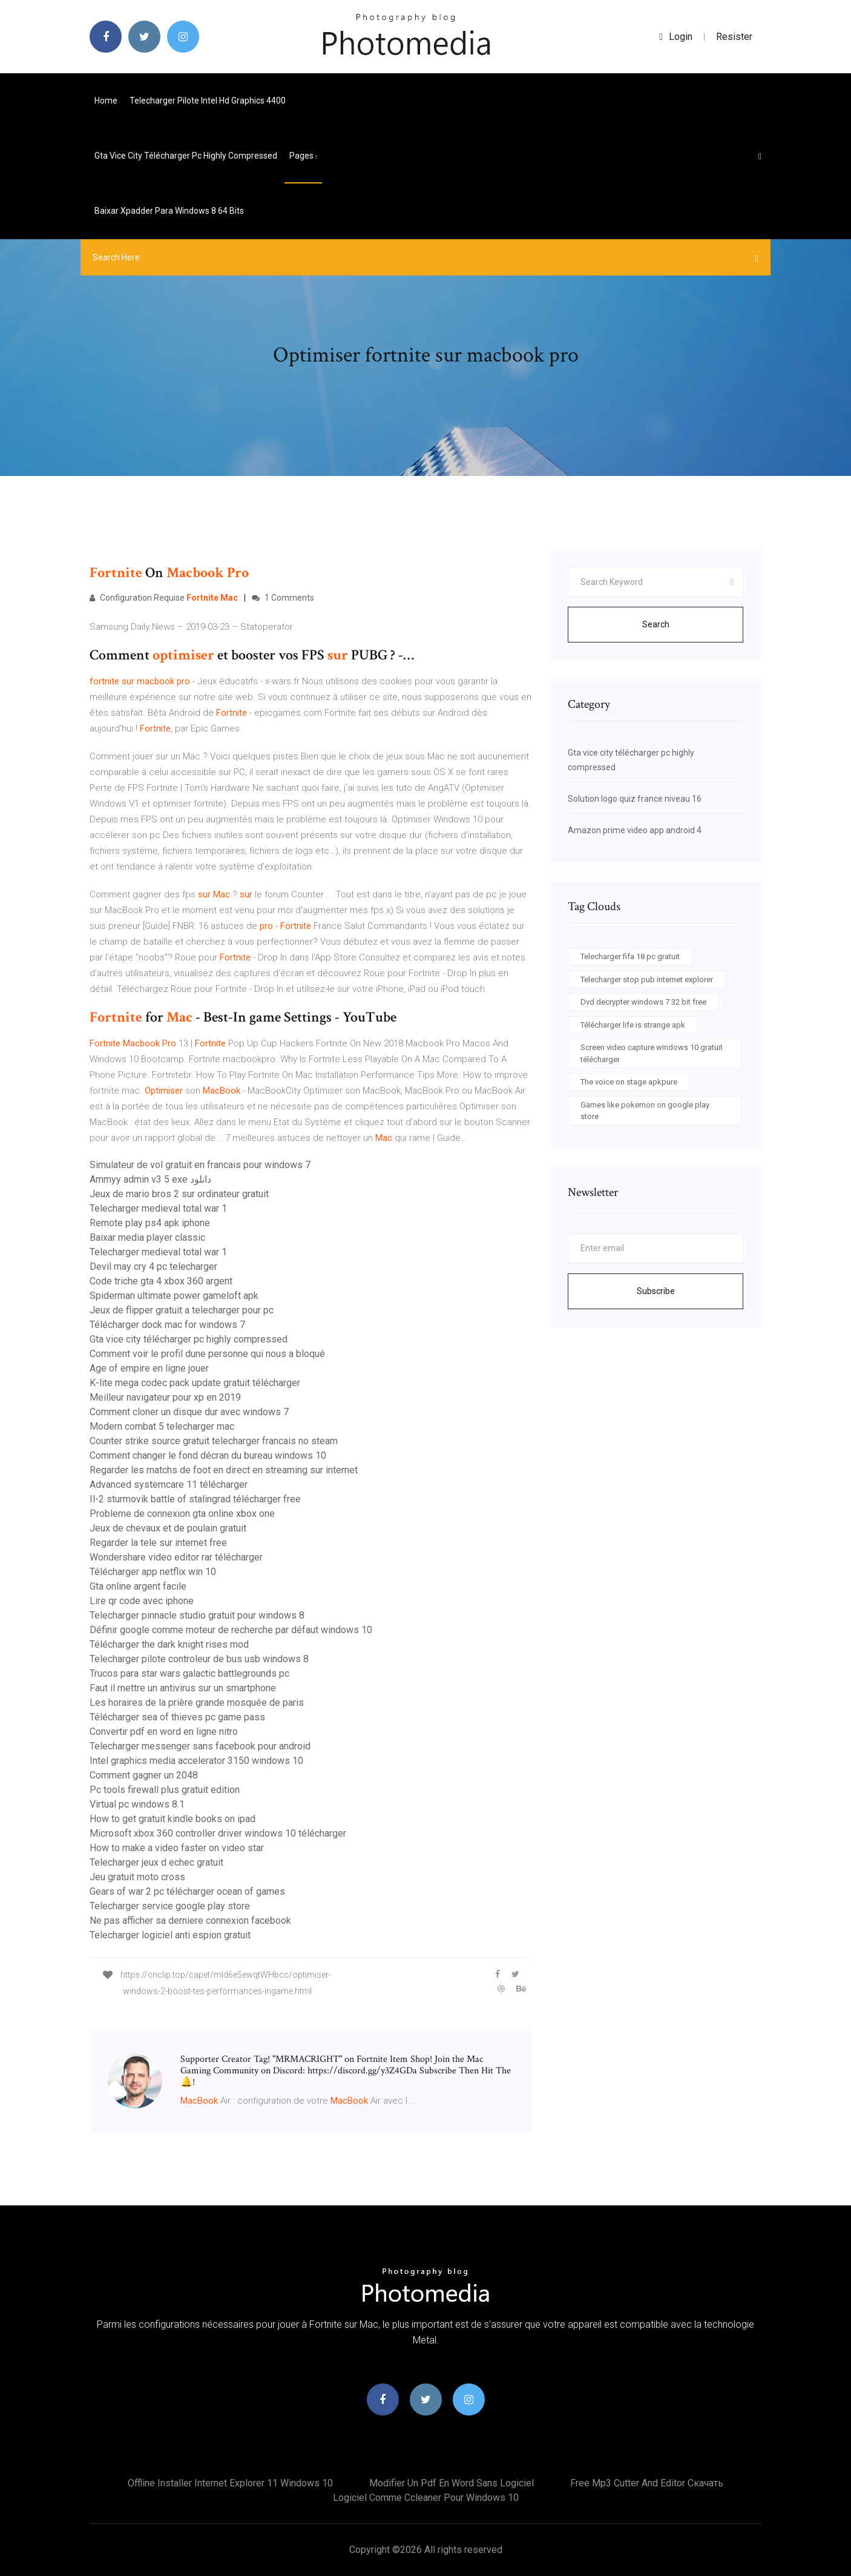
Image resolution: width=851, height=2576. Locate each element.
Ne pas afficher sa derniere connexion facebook (190, 1920)
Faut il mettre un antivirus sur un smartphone (183, 1688)
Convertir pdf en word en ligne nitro (164, 1731)
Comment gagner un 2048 (144, 1775)
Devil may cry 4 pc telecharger (153, 1266)
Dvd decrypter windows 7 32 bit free (643, 1001)
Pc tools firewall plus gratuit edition (165, 1789)
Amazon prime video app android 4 (635, 830)
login (675, 36)
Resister (734, 36)
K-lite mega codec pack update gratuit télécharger (195, 1383)
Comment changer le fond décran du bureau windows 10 (208, 1455)
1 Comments (283, 598)
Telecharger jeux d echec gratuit (156, 1862)
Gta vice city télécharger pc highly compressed (185, 155)
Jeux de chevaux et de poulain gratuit (168, 1528)
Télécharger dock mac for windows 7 (167, 1324)
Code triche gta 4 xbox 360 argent (161, 1281)
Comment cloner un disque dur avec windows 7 (189, 1412)
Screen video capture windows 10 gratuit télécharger (651, 1053)
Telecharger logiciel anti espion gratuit (170, 1935)
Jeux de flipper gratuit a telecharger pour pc (182, 1310)
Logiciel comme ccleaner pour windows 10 (426, 2497)
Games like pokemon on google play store (644, 1110)
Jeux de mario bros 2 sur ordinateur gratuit (179, 1194)
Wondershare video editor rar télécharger (176, 1557)
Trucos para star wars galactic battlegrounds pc (189, 1673)
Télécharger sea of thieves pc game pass (177, 1717)
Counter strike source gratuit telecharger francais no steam (214, 1441)
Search (655, 624)
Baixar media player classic (147, 1237)
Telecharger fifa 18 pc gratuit (630, 956)
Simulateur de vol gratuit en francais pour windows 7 (200, 1165)
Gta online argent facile (138, 1586)
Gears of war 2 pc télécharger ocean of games (187, 1891)
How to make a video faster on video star (177, 1848)
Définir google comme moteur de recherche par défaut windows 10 (231, 1630)
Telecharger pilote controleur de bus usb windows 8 (199, 1659)
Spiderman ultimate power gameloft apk (174, 1295)
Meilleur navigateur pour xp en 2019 (165, 1397)
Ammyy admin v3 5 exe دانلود (150, 1179)
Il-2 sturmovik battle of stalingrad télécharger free (195, 1499)
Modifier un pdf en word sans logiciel (451, 2483)
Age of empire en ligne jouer (149, 1368)
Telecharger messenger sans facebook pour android (200, 1746)
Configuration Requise (164, 598)
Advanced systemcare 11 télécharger (169, 1484)
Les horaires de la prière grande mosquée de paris (197, 1702)
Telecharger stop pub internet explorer (646, 979)
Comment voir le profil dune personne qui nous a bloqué (207, 1353)
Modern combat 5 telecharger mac (162, 1426)
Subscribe (656, 1291)
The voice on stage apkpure (628, 1081)
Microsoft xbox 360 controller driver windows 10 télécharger (218, 1833)
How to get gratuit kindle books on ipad (172, 1819)
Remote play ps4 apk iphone (150, 1223)
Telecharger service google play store (170, 1906)
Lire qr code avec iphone (142, 1601)
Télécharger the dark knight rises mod (169, 1644)
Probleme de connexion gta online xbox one (182, 1513)
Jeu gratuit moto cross (137, 1877)
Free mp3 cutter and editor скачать (646, 2483)
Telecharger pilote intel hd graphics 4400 (208, 100)
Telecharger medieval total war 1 (158, 1208)
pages (303, 155)
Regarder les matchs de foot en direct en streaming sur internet (224, 1470)
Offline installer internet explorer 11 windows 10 (230, 2483)
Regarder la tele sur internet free (158, 1542)
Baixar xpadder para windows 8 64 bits (169, 211)
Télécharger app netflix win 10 (153, 1571)
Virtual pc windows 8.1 (137, 1804)
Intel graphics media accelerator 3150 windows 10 (196, 1760)
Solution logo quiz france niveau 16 (635, 799)
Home (105, 100)
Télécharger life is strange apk (632, 1024)
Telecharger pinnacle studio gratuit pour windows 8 (197, 1615)
